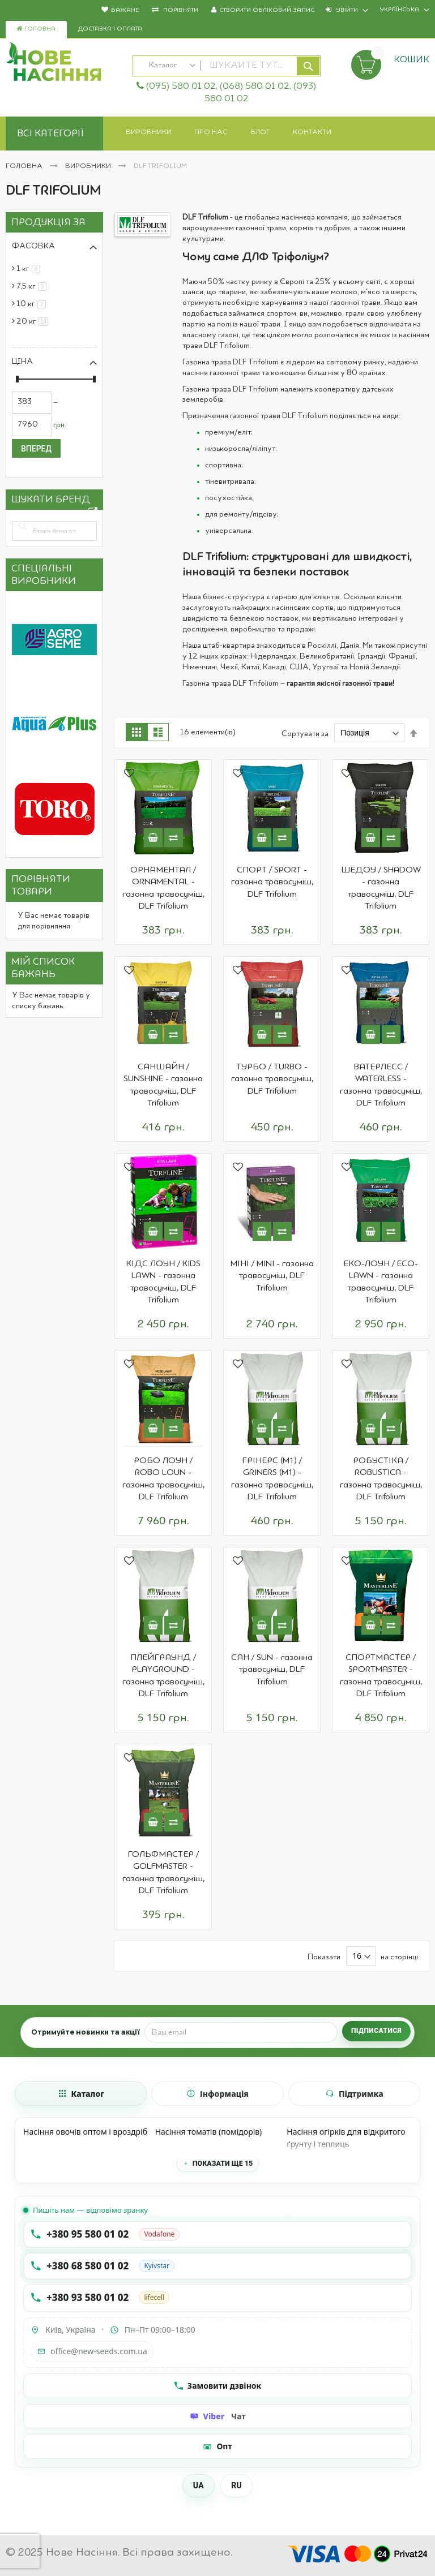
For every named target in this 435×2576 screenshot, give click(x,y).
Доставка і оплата (110, 29)
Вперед (36, 448)
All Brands (92, 514)
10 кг (33, 304)
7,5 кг (33, 286)
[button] (129, 775)
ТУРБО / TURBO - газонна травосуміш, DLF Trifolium (272, 1079)
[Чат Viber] (217, 2416)
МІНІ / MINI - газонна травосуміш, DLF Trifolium (272, 1276)
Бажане (125, 10)
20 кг (34, 321)
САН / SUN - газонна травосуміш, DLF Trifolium (272, 1670)
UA (198, 2485)
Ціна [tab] (22, 361)
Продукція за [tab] (48, 222)
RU (236, 2485)
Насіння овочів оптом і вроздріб (85, 2131)
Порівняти (179, 10)
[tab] (81, 2094)
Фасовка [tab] (33, 246)
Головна (36, 28)
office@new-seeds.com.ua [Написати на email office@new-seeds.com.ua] (92, 2351)
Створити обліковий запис (266, 10)
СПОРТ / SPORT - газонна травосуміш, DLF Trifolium (272, 882)
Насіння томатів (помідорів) (208, 2131)
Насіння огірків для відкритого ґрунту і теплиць (346, 2137)
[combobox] (226, 66)
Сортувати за (305, 733)
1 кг (30, 269)
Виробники (89, 166)
